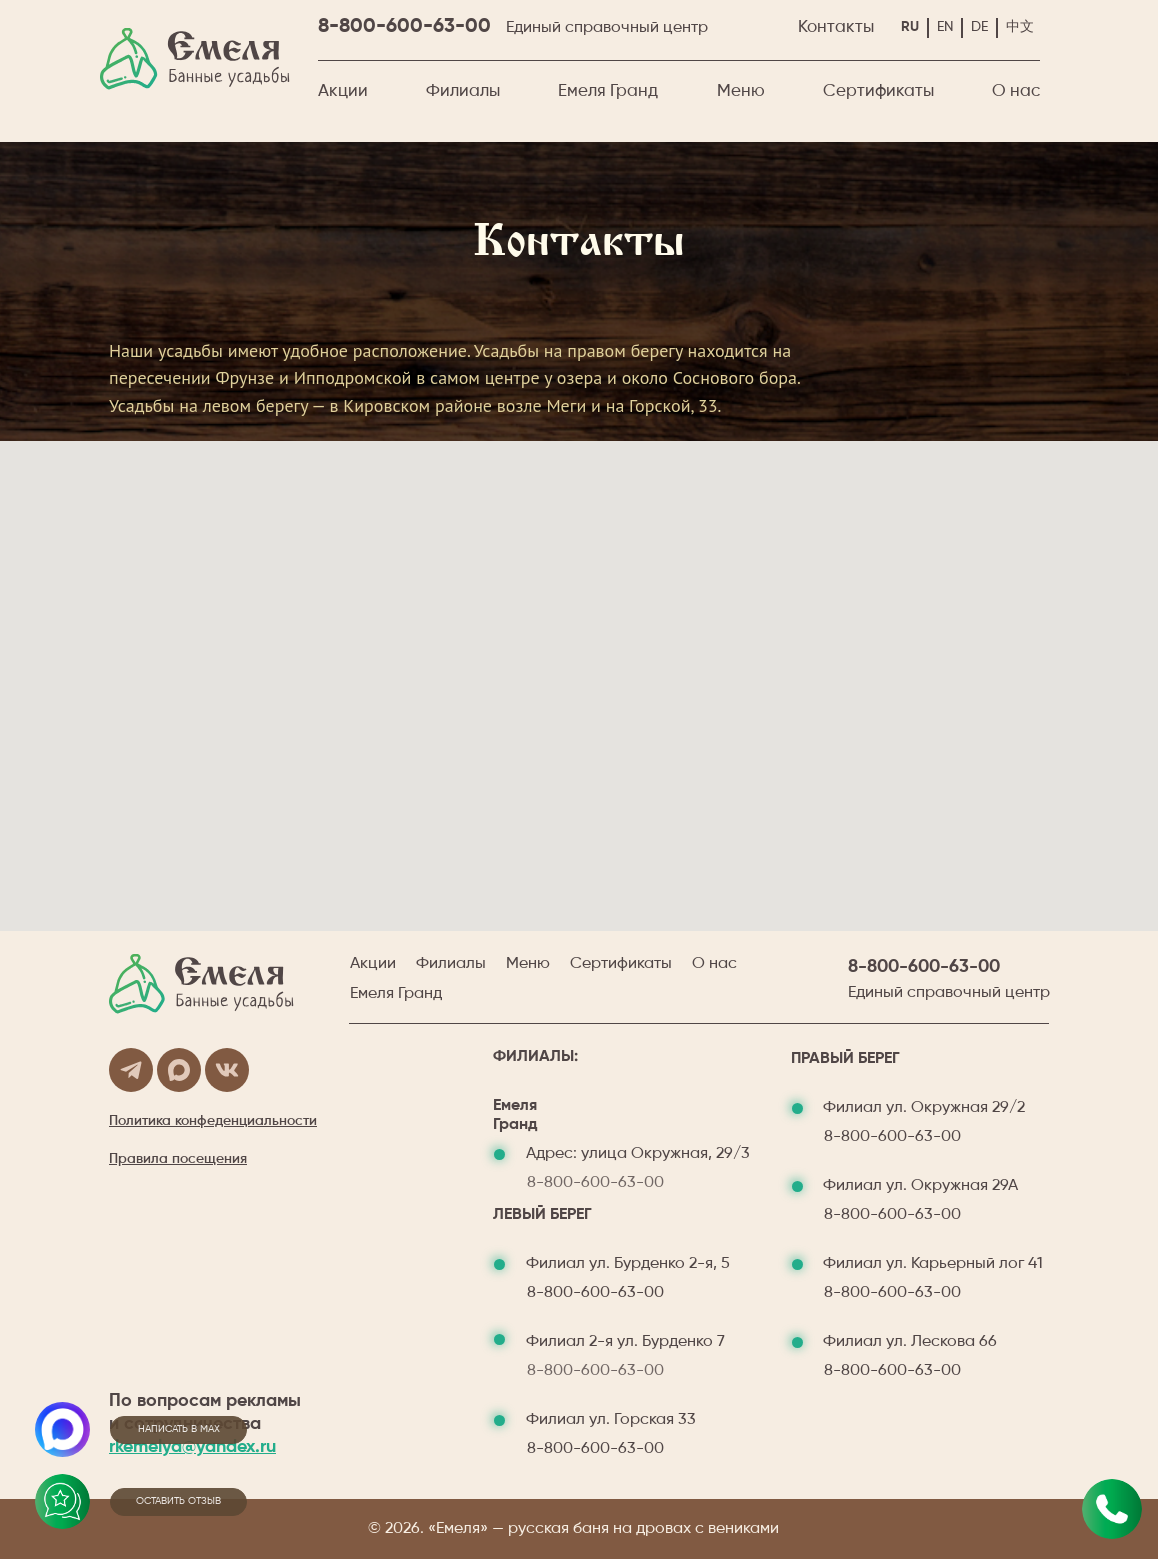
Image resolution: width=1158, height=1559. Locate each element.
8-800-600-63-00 (404, 27)
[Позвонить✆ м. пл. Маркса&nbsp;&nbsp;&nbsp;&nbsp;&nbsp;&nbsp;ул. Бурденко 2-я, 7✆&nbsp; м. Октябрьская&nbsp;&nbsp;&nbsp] (1112, 1509)
